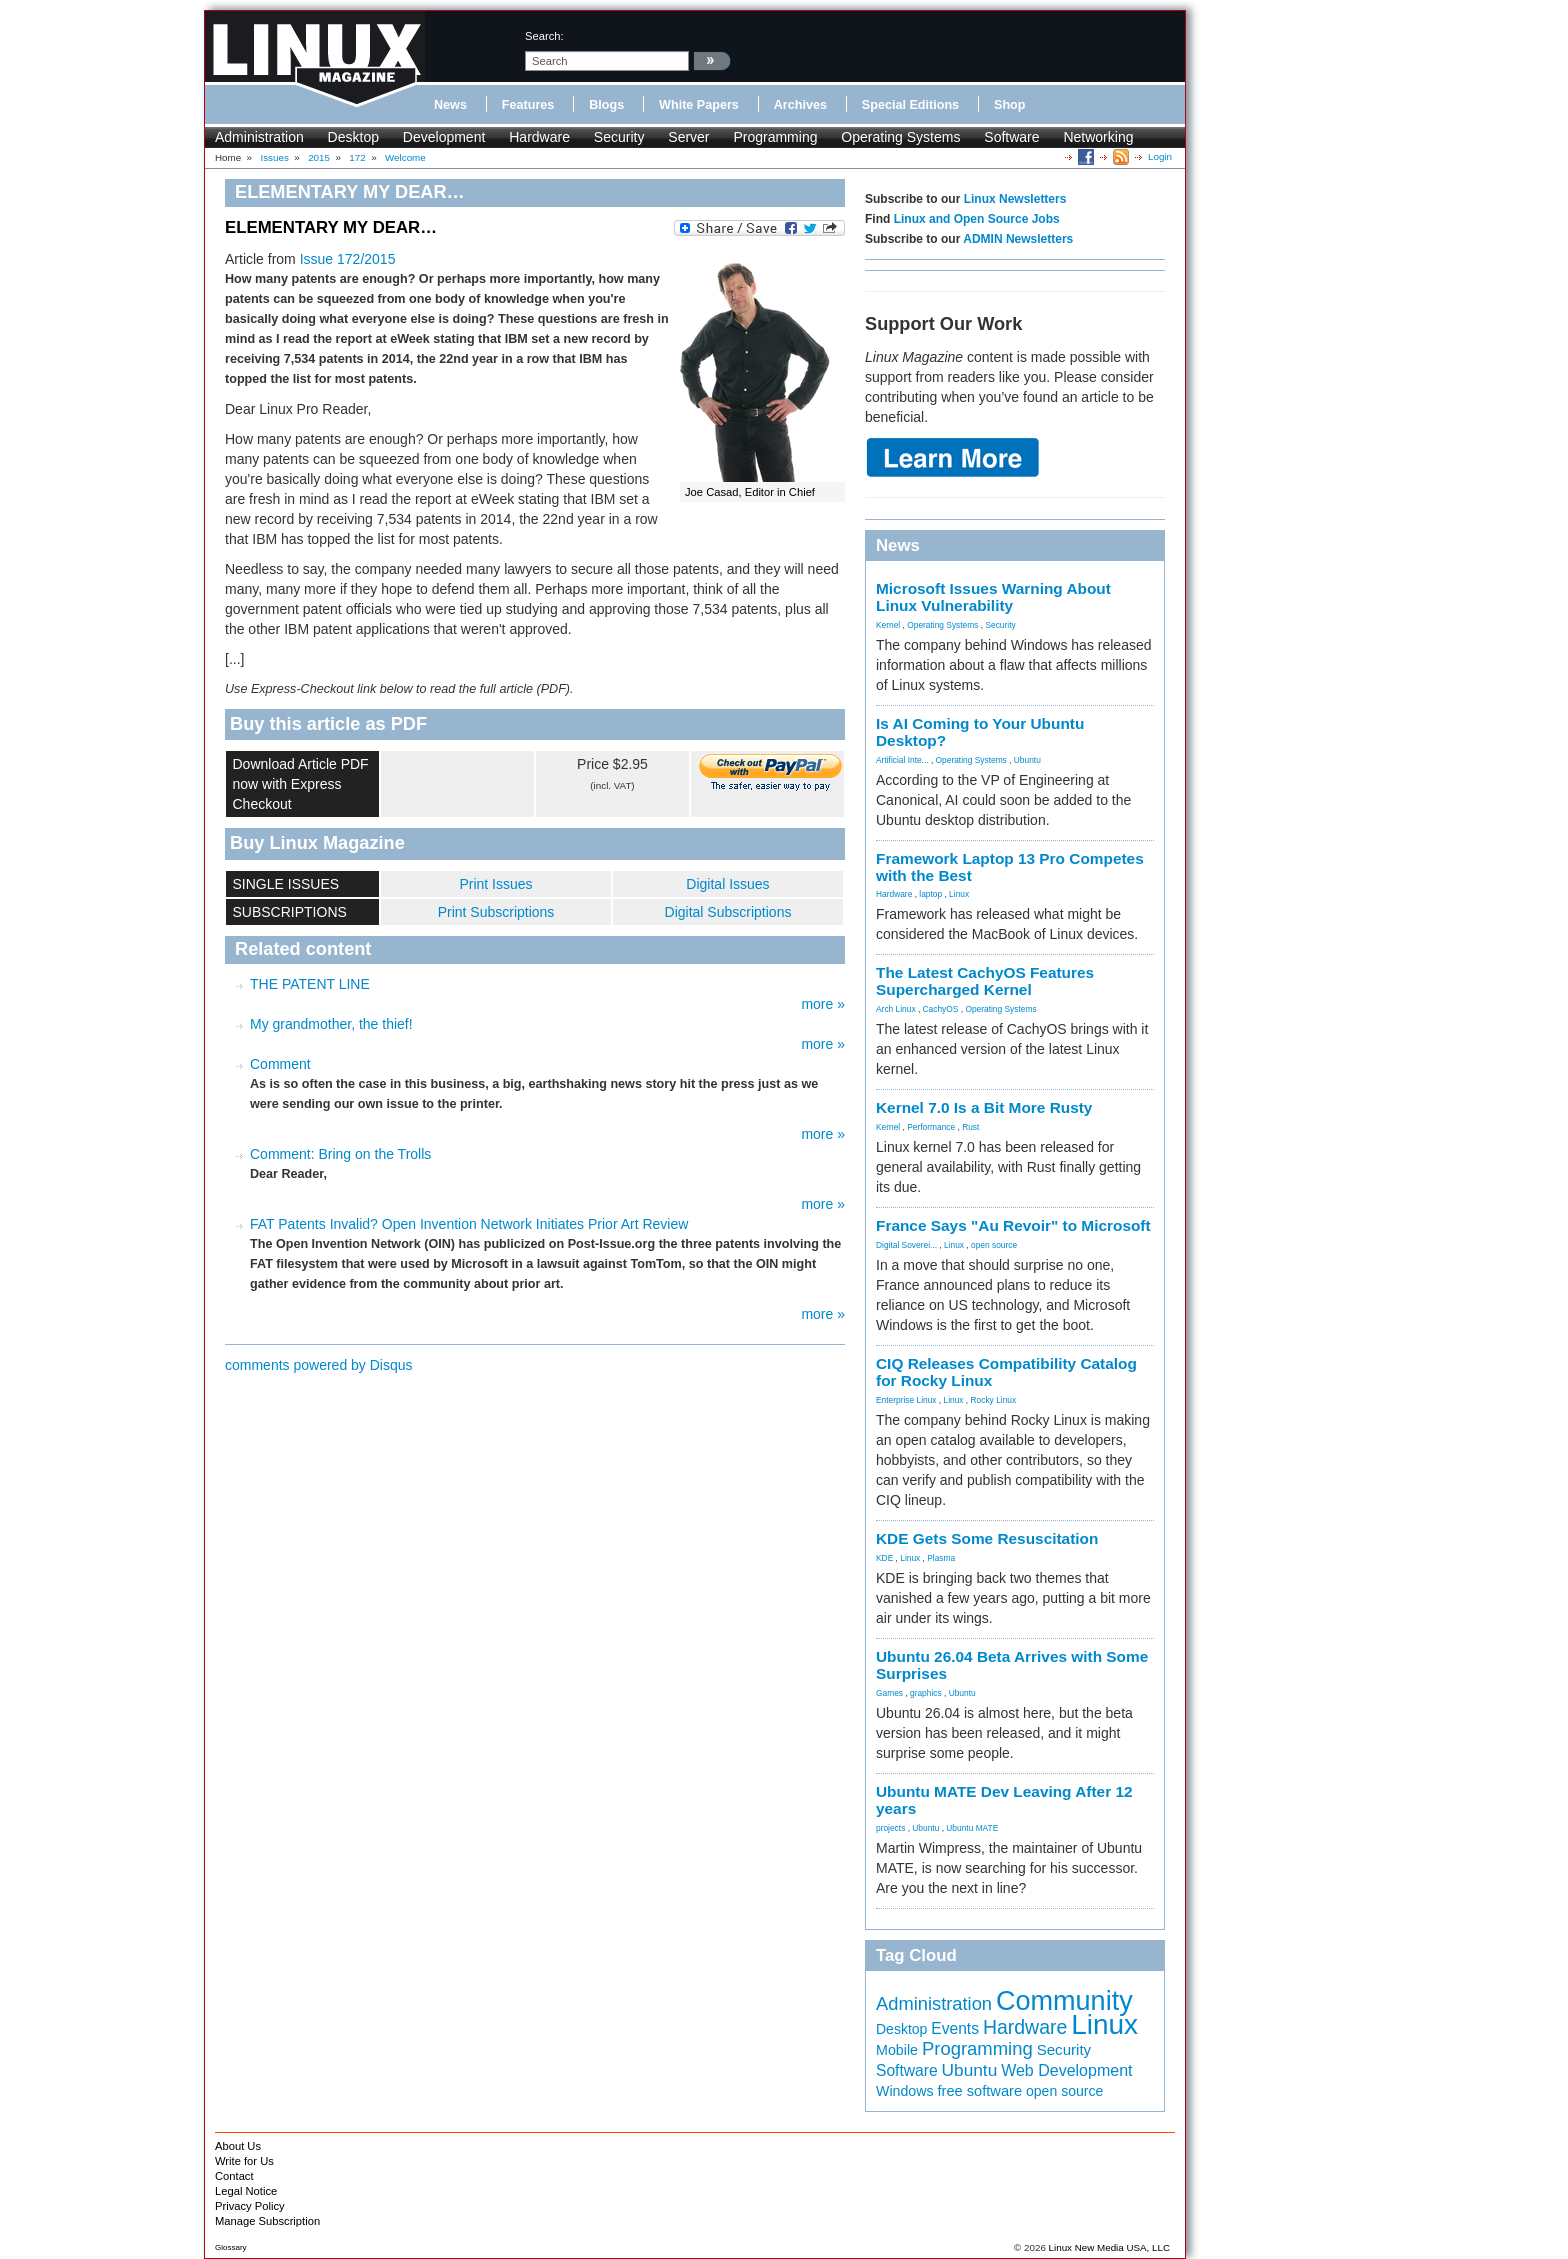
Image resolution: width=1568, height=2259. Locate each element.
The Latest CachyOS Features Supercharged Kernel (985, 981)
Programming (775, 137)
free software (979, 2091)
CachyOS (941, 1009)
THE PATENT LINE (310, 984)
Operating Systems (900, 137)
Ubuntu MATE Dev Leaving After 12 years (1004, 1800)
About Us (238, 2146)
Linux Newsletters (1015, 199)
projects (890, 1828)
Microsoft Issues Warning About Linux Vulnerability (993, 597)
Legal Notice (246, 2191)
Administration (259, 137)
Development (444, 137)
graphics (926, 1693)
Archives (800, 105)
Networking (1098, 137)
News (450, 105)
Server (688, 137)
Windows (905, 2091)
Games (889, 1693)
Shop (1009, 105)
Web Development (1066, 2070)
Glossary (231, 2247)
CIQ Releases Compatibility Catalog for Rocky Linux (1006, 1372)
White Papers (699, 105)
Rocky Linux (994, 1400)
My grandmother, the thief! (331, 1024)
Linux (959, 894)
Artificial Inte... (902, 760)
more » (823, 1004)
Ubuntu (1027, 760)
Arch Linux (896, 1009)
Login (1160, 156)
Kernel (888, 625)
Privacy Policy (250, 2206)
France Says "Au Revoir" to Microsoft (1013, 1225)
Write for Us (244, 2161)
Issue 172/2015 (348, 259)
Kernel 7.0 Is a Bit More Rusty (984, 1107)
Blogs (606, 105)
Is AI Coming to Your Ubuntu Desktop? (980, 732)
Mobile (897, 2050)
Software (1011, 137)
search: (544, 36)
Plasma (941, 1558)
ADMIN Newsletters (1018, 239)
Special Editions (910, 105)
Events (955, 2028)
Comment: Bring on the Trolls (340, 1154)
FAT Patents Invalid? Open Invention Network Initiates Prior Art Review (469, 1224)
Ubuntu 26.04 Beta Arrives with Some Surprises (1012, 1665)
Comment (280, 1064)
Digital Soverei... (906, 1245)
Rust (970, 1127)
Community (1064, 2001)
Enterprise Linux (906, 1400)
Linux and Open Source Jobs (977, 219)
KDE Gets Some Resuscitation (987, 1538)
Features (528, 105)
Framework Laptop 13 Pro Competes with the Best (1010, 867)
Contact (234, 2176)
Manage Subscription (267, 2221)
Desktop (353, 137)
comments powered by (319, 1365)
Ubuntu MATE (972, 1828)
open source (994, 1245)
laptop (930, 894)
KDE (884, 1558)
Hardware (539, 137)
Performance (931, 1127)
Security (619, 137)
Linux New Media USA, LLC (1109, 2247)
